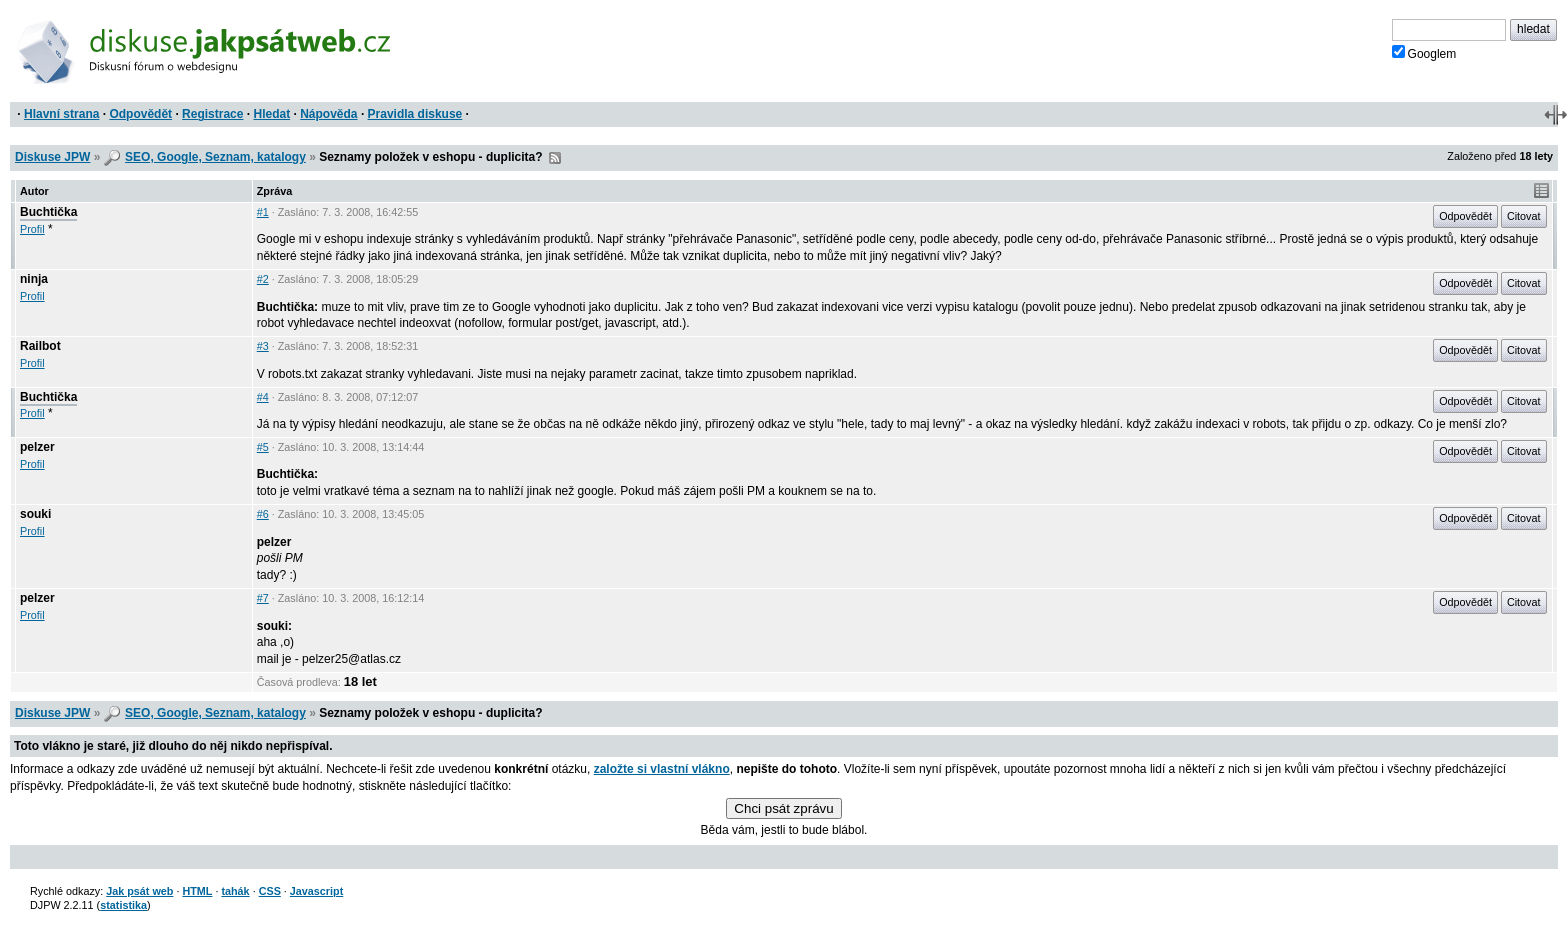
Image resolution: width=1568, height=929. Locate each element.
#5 (263, 447)
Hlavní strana (61, 114)
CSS (270, 891)
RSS (555, 158)
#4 (263, 397)
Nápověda (328, 114)
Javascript (316, 891)
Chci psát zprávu (783, 808)
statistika (123, 905)
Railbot (40, 346)
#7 (263, 598)
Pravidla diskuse (415, 114)
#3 (263, 346)
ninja (34, 279)
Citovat (1524, 216)
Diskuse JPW (52, 157)
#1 (263, 212)
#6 (263, 514)
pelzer (37, 447)
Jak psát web (139, 891)
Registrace (212, 114)
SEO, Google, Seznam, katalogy (215, 157)
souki (35, 514)
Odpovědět (140, 114)
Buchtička (48, 212)
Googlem (1424, 53)
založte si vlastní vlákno (662, 769)
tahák (235, 891)
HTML (197, 891)
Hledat (271, 114)
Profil (32, 229)
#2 (263, 279)
